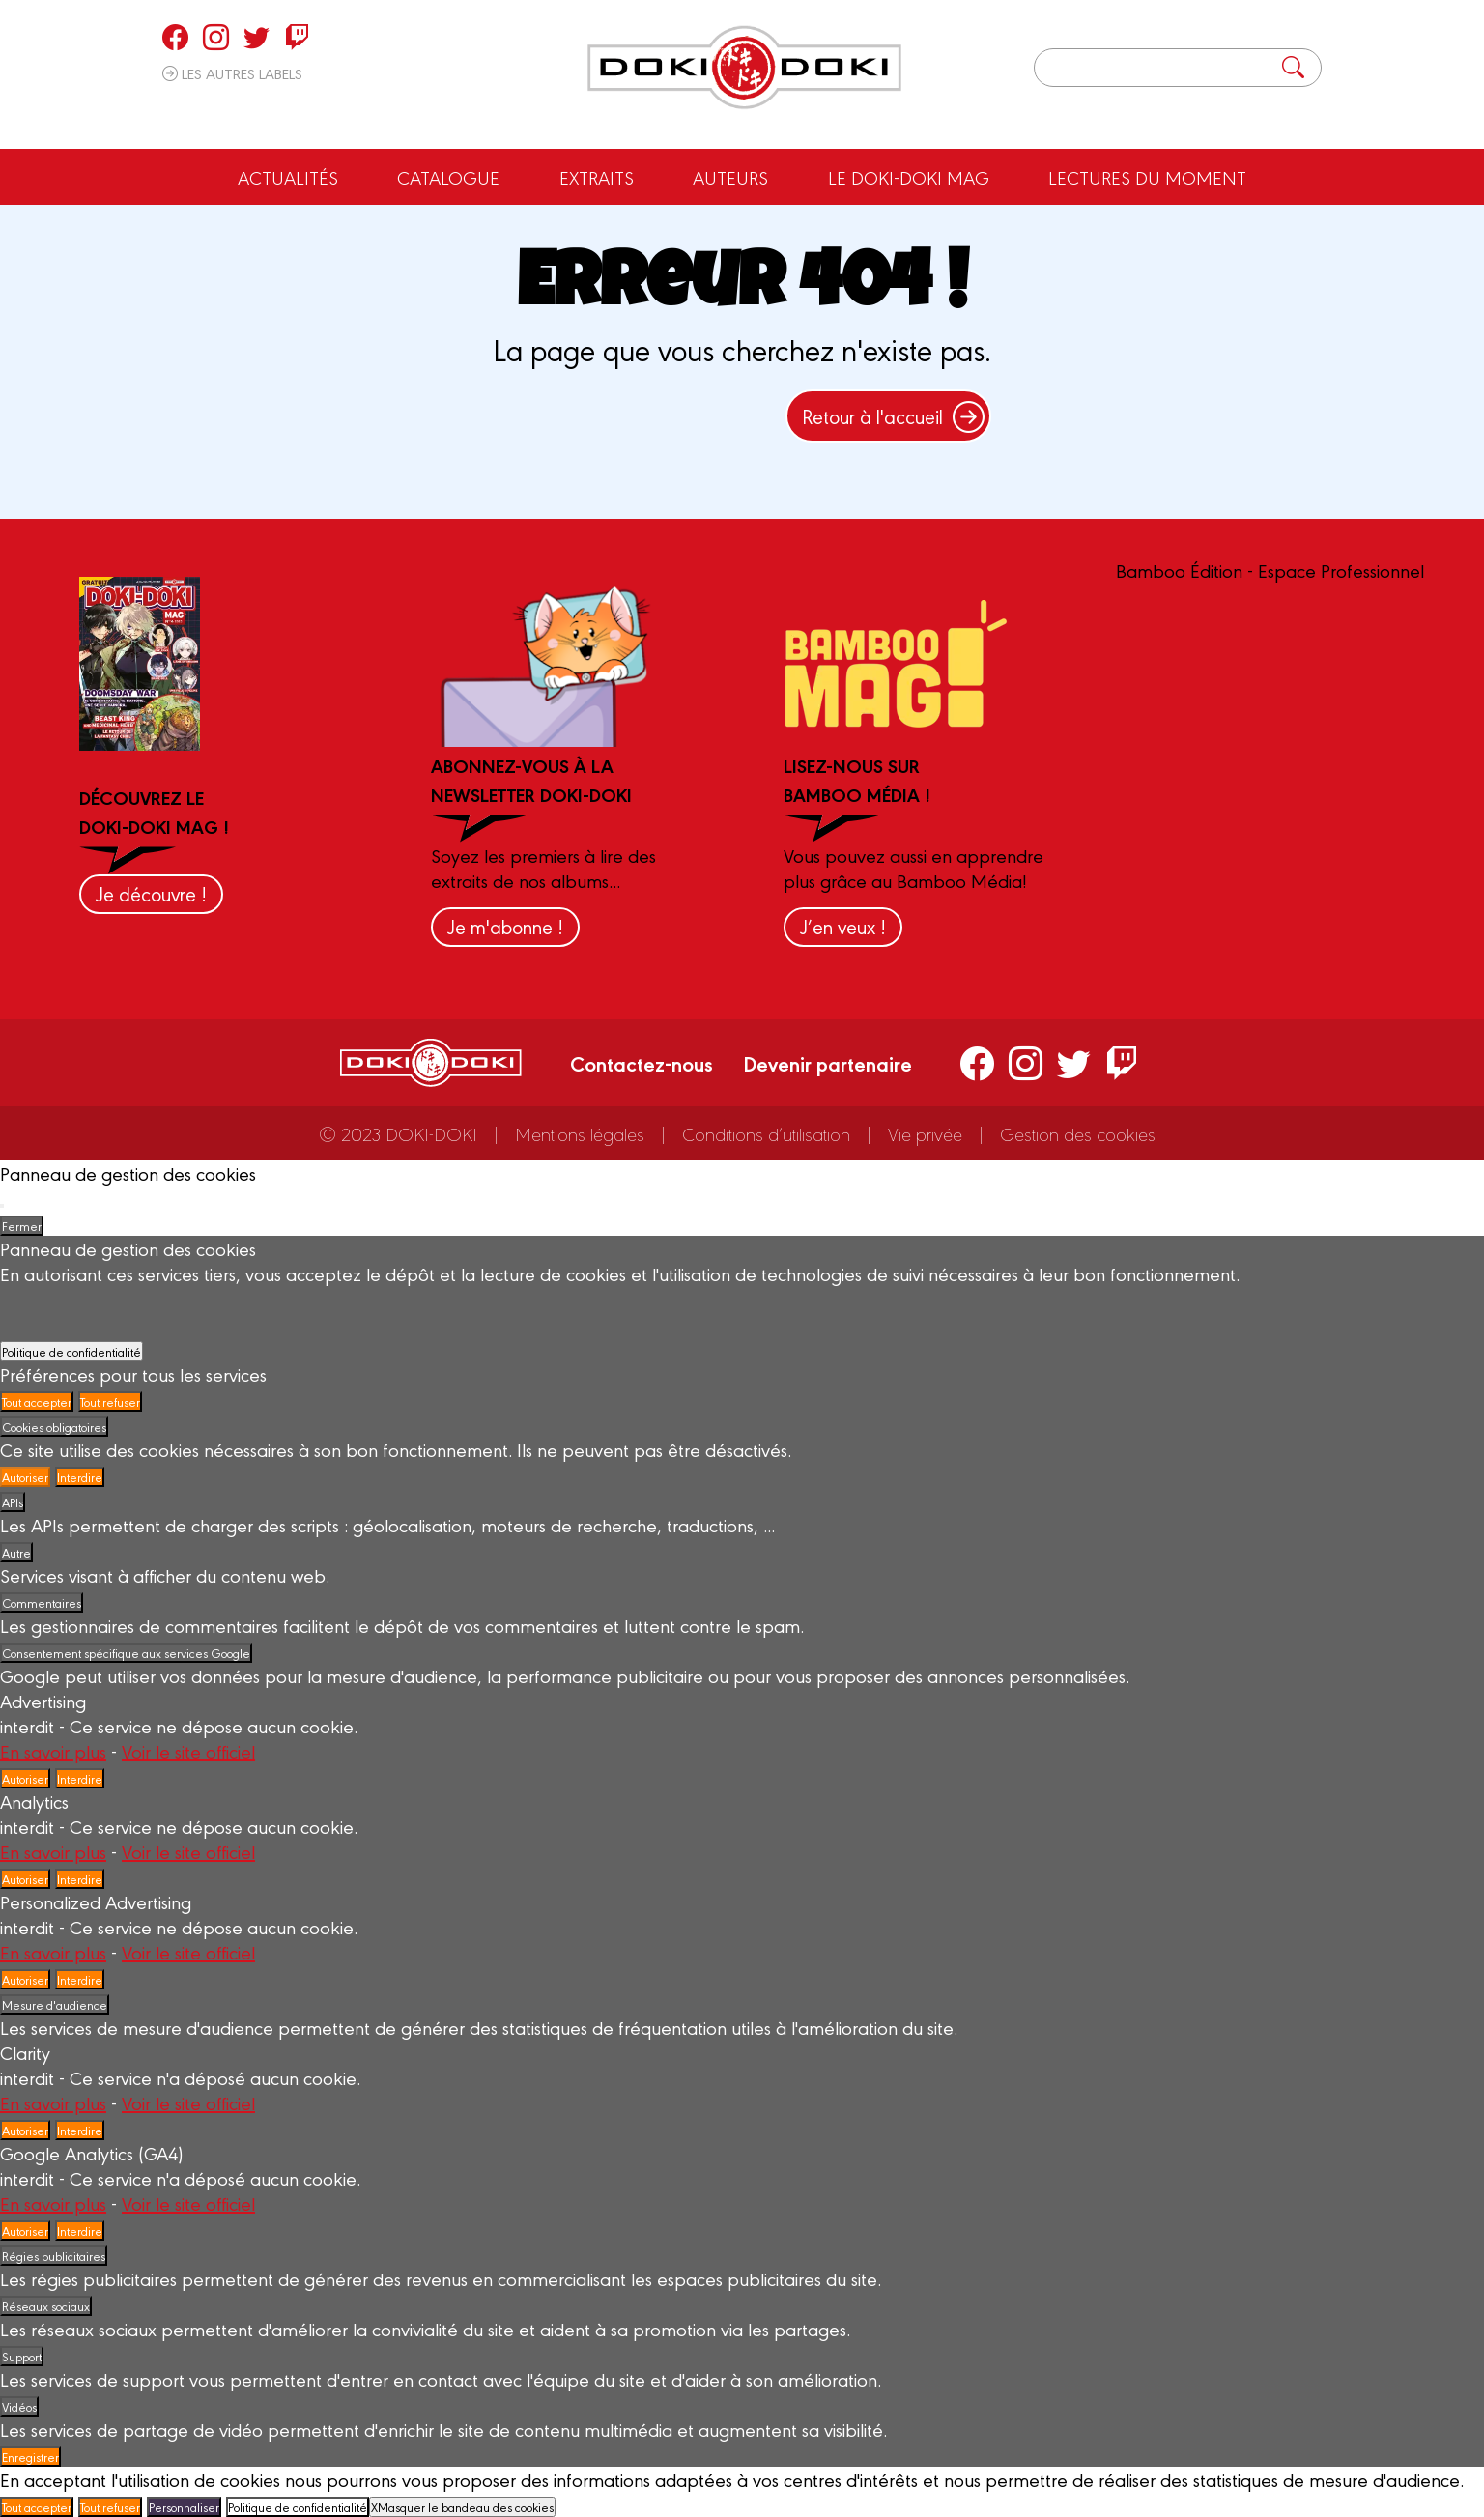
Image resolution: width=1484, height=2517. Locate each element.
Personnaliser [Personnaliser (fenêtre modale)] (184, 2507)
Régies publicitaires (53, 2255)
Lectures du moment (1147, 176)
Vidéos (19, 2406)
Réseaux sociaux (46, 2306)
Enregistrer (30, 2456)
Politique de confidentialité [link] (71, 1351)
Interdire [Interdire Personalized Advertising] (79, 1979)
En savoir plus (53, 1750)
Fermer (22, 1225)
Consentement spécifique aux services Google (126, 1653)
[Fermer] (2, 1206)
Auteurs (730, 176)
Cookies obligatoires (54, 1426)
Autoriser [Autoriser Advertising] (25, 1778)
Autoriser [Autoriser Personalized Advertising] (25, 1979)
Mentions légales (579, 1133)
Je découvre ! (151, 893)
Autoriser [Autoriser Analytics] (25, 1879)
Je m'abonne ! (505, 926)
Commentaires (41, 1602)
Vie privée (925, 1133)
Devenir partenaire (827, 1062)
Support (22, 2356)
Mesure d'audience (54, 2004)
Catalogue (448, 176)
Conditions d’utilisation (766, 1133)
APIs (12, 1502)
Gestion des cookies (1078, 1133)
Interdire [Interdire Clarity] (79, 2130)
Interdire (79, 1477)
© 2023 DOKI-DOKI (398, 1133)
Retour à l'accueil (893, 416)
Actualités (288, 176)
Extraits (596, 176)
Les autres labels (232, 73)
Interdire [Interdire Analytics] (79, 1879)
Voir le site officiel (188, 1750)
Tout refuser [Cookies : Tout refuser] (110, 1401)
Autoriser (25, 1477)
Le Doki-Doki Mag (908, 176)
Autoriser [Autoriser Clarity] (25, 2130)
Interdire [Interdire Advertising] (79, 1778)
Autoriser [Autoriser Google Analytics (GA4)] (25, 2230)
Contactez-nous (641, 1062)
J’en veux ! (843, 926)
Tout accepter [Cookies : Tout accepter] (36, 1401)
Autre (16, 1552)
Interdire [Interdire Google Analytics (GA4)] (79, 2230)
